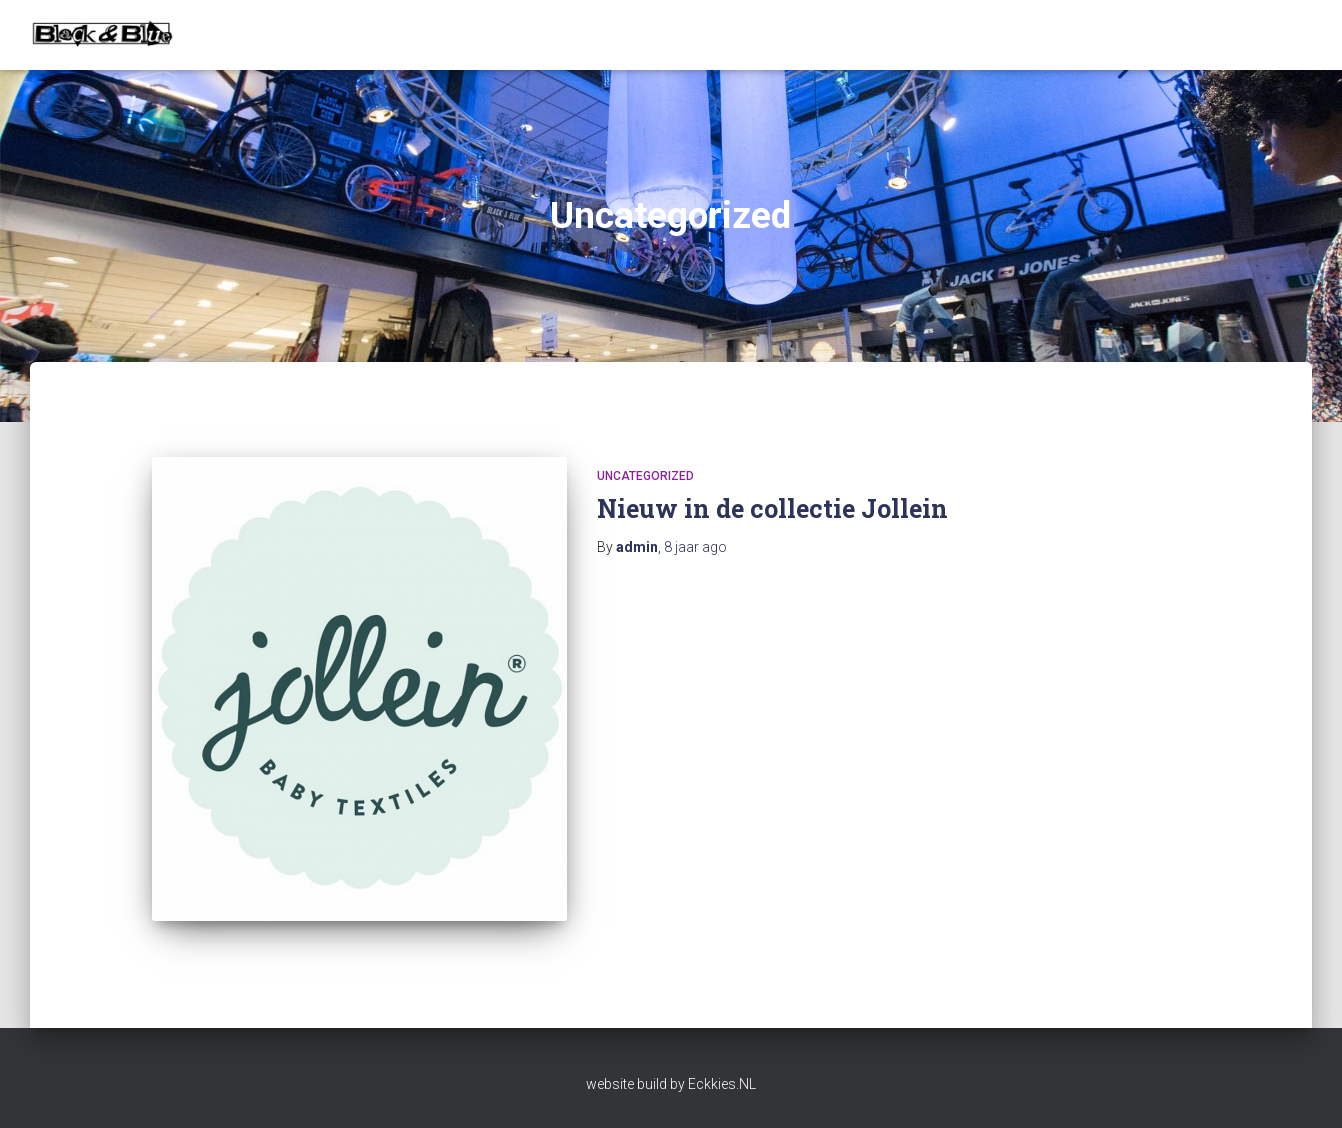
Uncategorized (645, 476)
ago (695, 547)
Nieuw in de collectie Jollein (772, 508)
